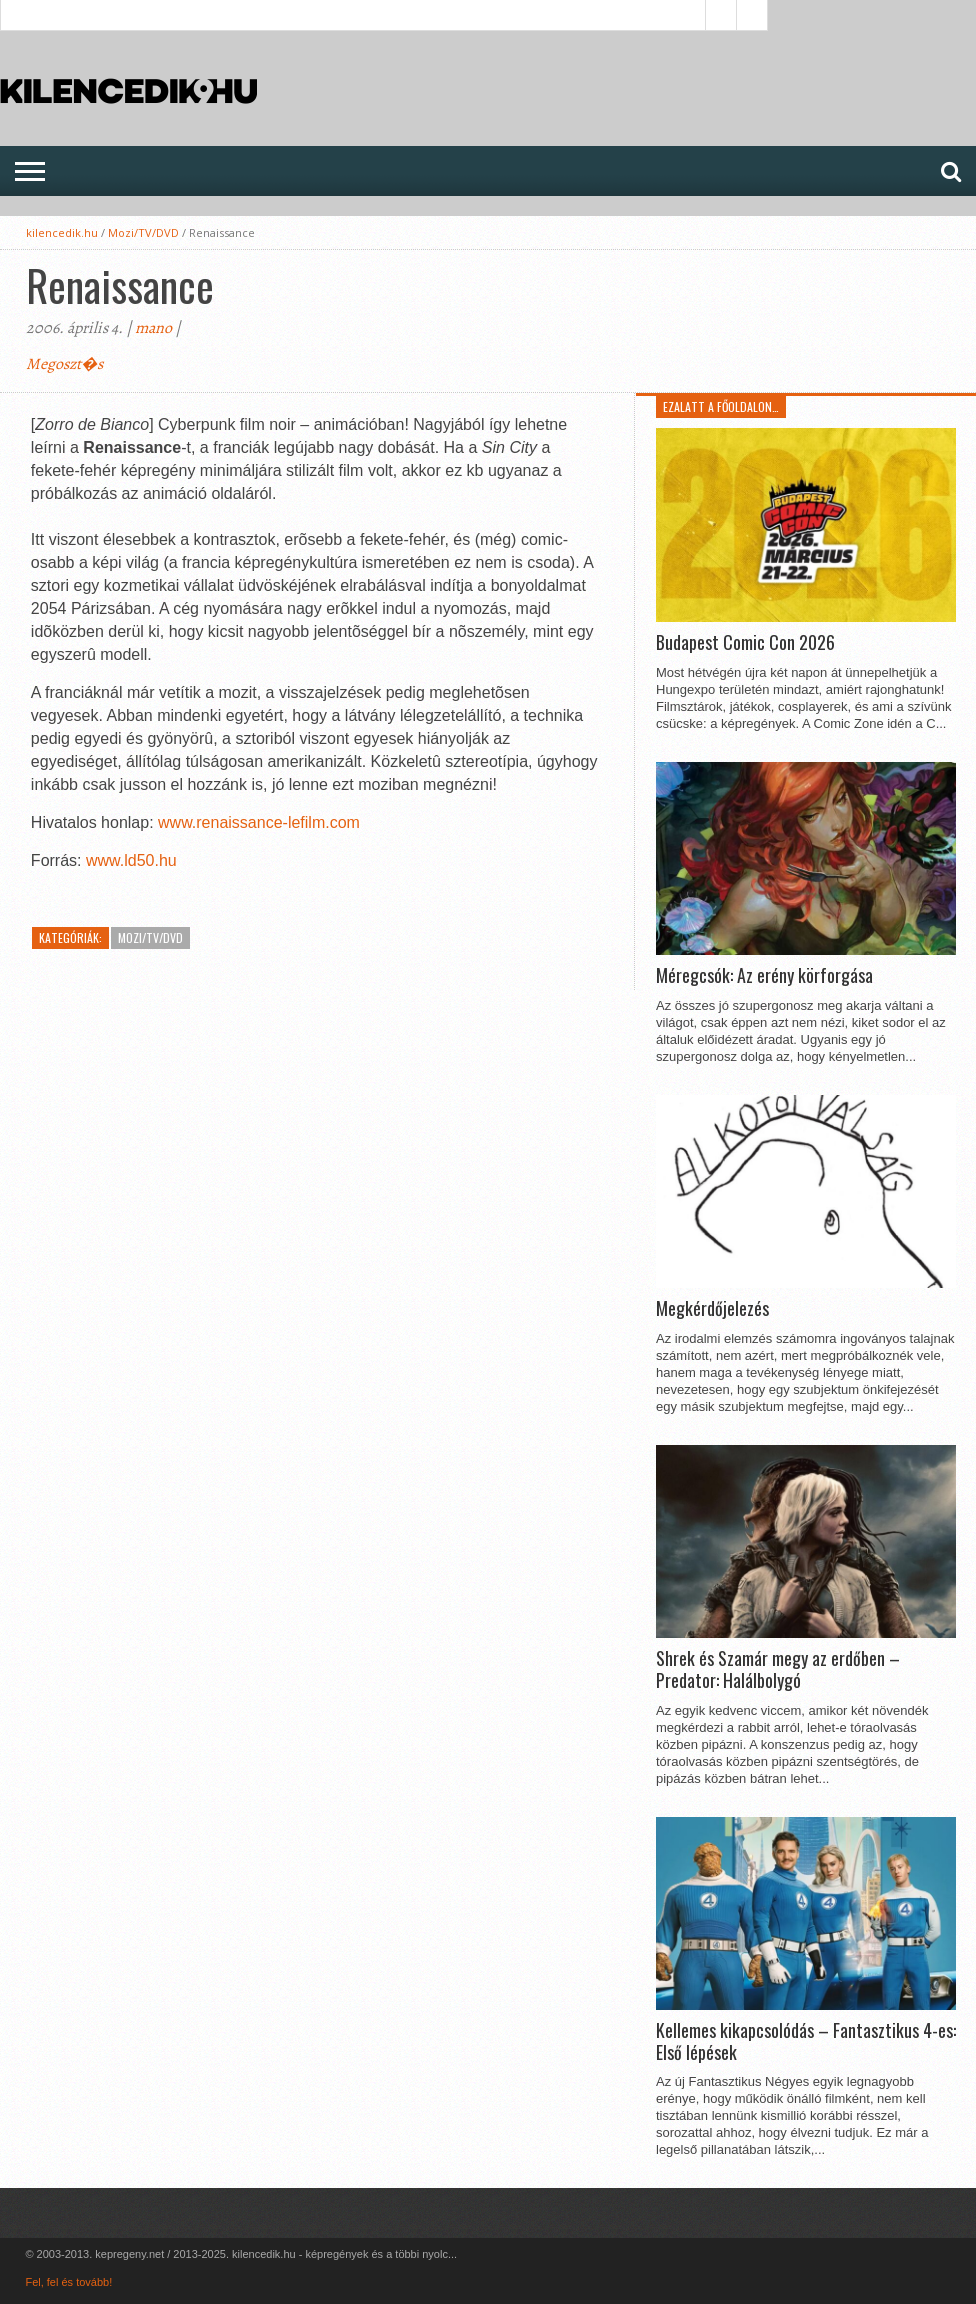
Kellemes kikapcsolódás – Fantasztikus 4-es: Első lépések (806, 2041)
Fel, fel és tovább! (68, 2282)
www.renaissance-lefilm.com (259, 822)
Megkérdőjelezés (712, 1309)
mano (153, 328)
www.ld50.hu (131, 860)
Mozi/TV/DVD (143, 232)
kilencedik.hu (62, 232)
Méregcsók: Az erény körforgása (764, 976)
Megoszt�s (64, 364)
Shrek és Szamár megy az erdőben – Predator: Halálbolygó (778, 1669)
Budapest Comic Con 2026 (745, 643)
